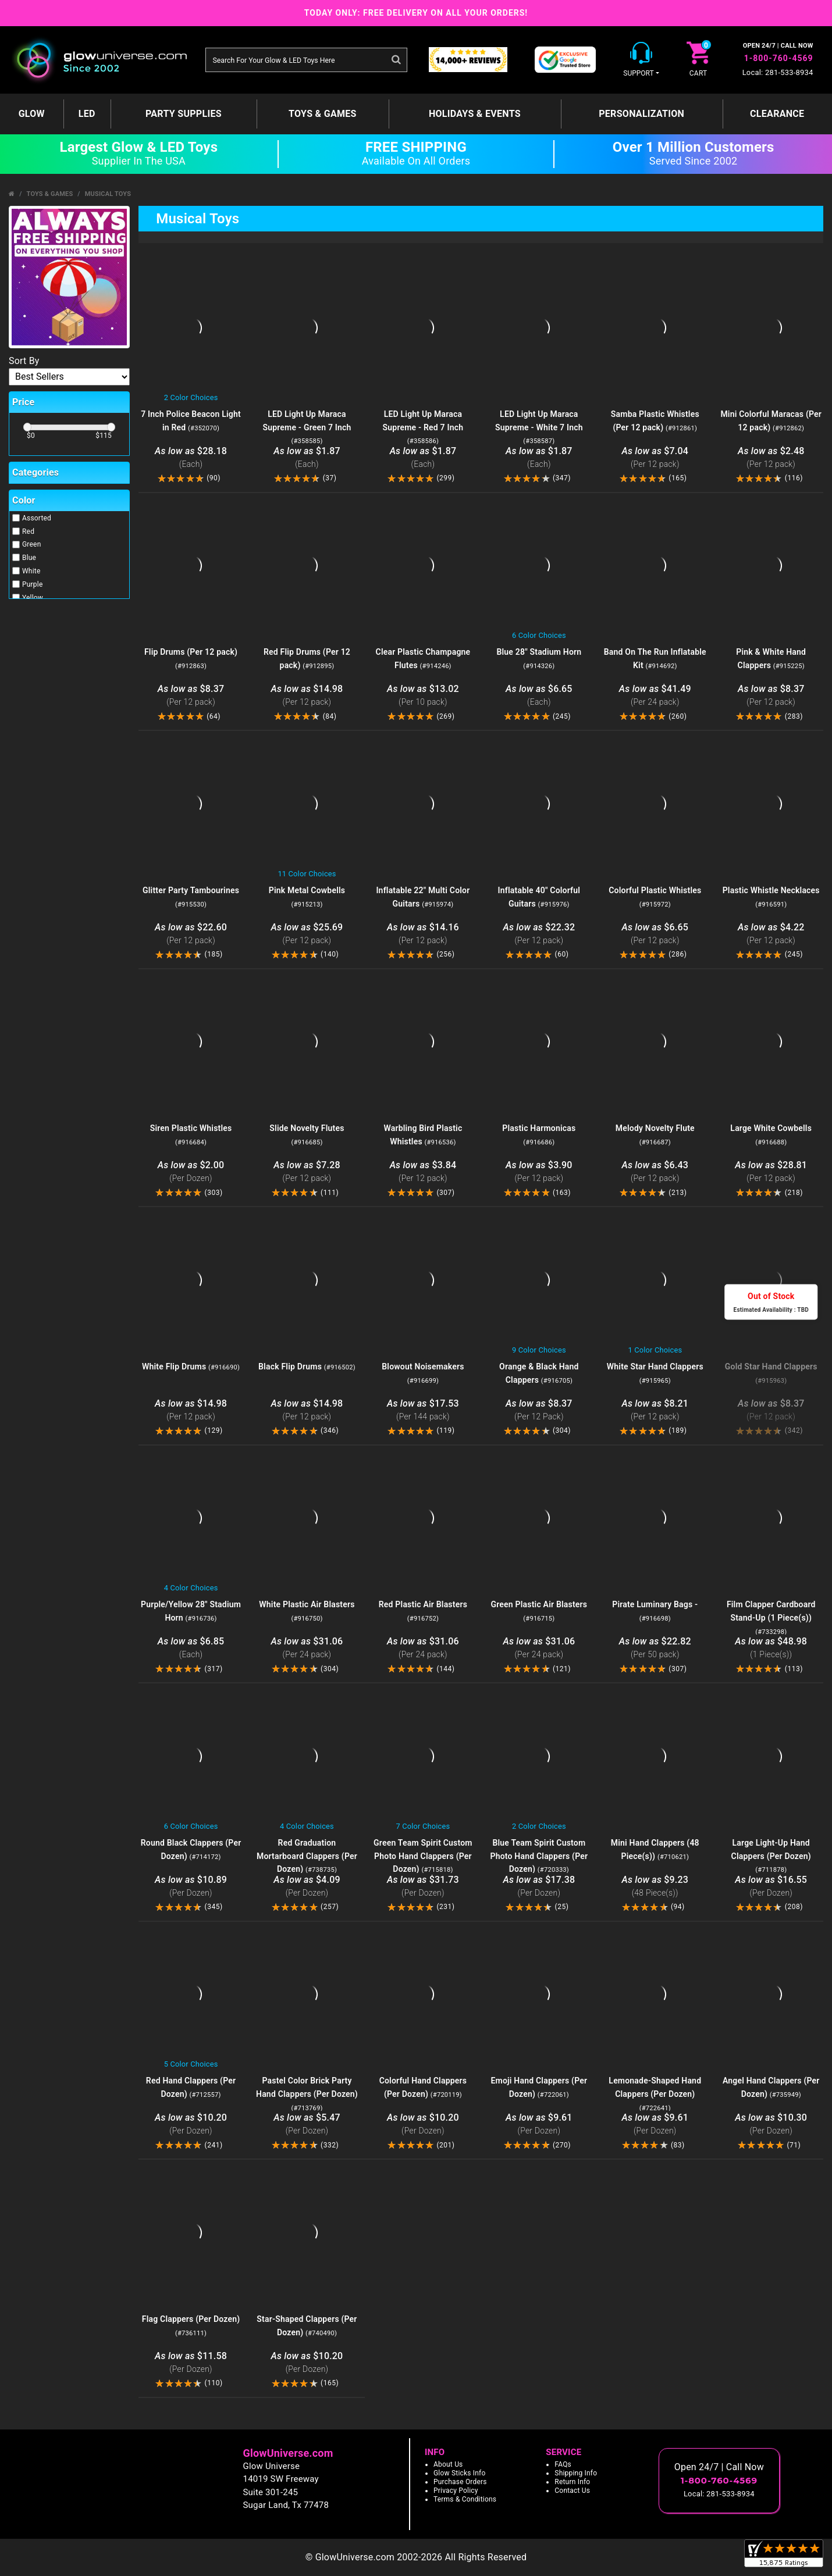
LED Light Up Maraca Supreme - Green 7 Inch (306, 427)
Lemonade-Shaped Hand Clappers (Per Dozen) (655, 2094)
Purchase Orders (460, 2482)
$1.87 (307, 457)
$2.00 (190, 1171)
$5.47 (307, 2124)
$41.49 (655, 695)
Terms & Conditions (464, 2499)
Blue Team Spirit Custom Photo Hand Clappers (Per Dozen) (539, 1856)
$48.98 (771, 1648)
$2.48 (771, 457)
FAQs (562, 2464)
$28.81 (771, 1171)
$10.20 (190, 2124)
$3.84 (422, 1171)
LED (87, 113)
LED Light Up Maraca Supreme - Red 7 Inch (423, 427)
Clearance (777, 113)
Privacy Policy (455, 2490)
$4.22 (771, 934)
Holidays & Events (475, 113)
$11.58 (190, 2362)
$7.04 (655, 457)
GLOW (32, 113)
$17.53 (422, 1410)
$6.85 (190, 1648)
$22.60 (190, 934)
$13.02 (422, 695)
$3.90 (539, 1171)
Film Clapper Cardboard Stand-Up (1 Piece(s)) (771, 1618)
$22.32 (539, 934)
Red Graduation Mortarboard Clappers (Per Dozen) (307, 1856)
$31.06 (307, 1648)
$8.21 (655, 1410)
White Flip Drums (191, 1366)
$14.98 (307, 695)
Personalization (641, 113)
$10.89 (190, 1886)
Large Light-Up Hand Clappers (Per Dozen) (771, 1856)
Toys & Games (323, 113)
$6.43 (655, 1171)
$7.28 (307, 1171)
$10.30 (771, 2124)
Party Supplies (183, 113)
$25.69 (307, 934)
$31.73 (422, 1886)
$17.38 (539, 1886)
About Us (448, 2464)
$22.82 (655, 1648)
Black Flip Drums (306, 1366)
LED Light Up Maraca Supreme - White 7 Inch (539, 427)
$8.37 (190, 695)
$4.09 (307, 1886)
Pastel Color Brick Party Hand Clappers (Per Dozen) (307, 2094)
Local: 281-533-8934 (777, 72)
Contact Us (572, 2490)
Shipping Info (575, 2473)
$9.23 (655, 1886)
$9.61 (539, 2124)
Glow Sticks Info (459, 2473)
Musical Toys (108, 194)
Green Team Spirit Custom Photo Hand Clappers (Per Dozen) (423, 1856)
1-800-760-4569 (778, 58)
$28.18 (190, 457)
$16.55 (771, 1886)
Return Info (572, 2482)
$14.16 (422, 934)
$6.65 (539, 695)
